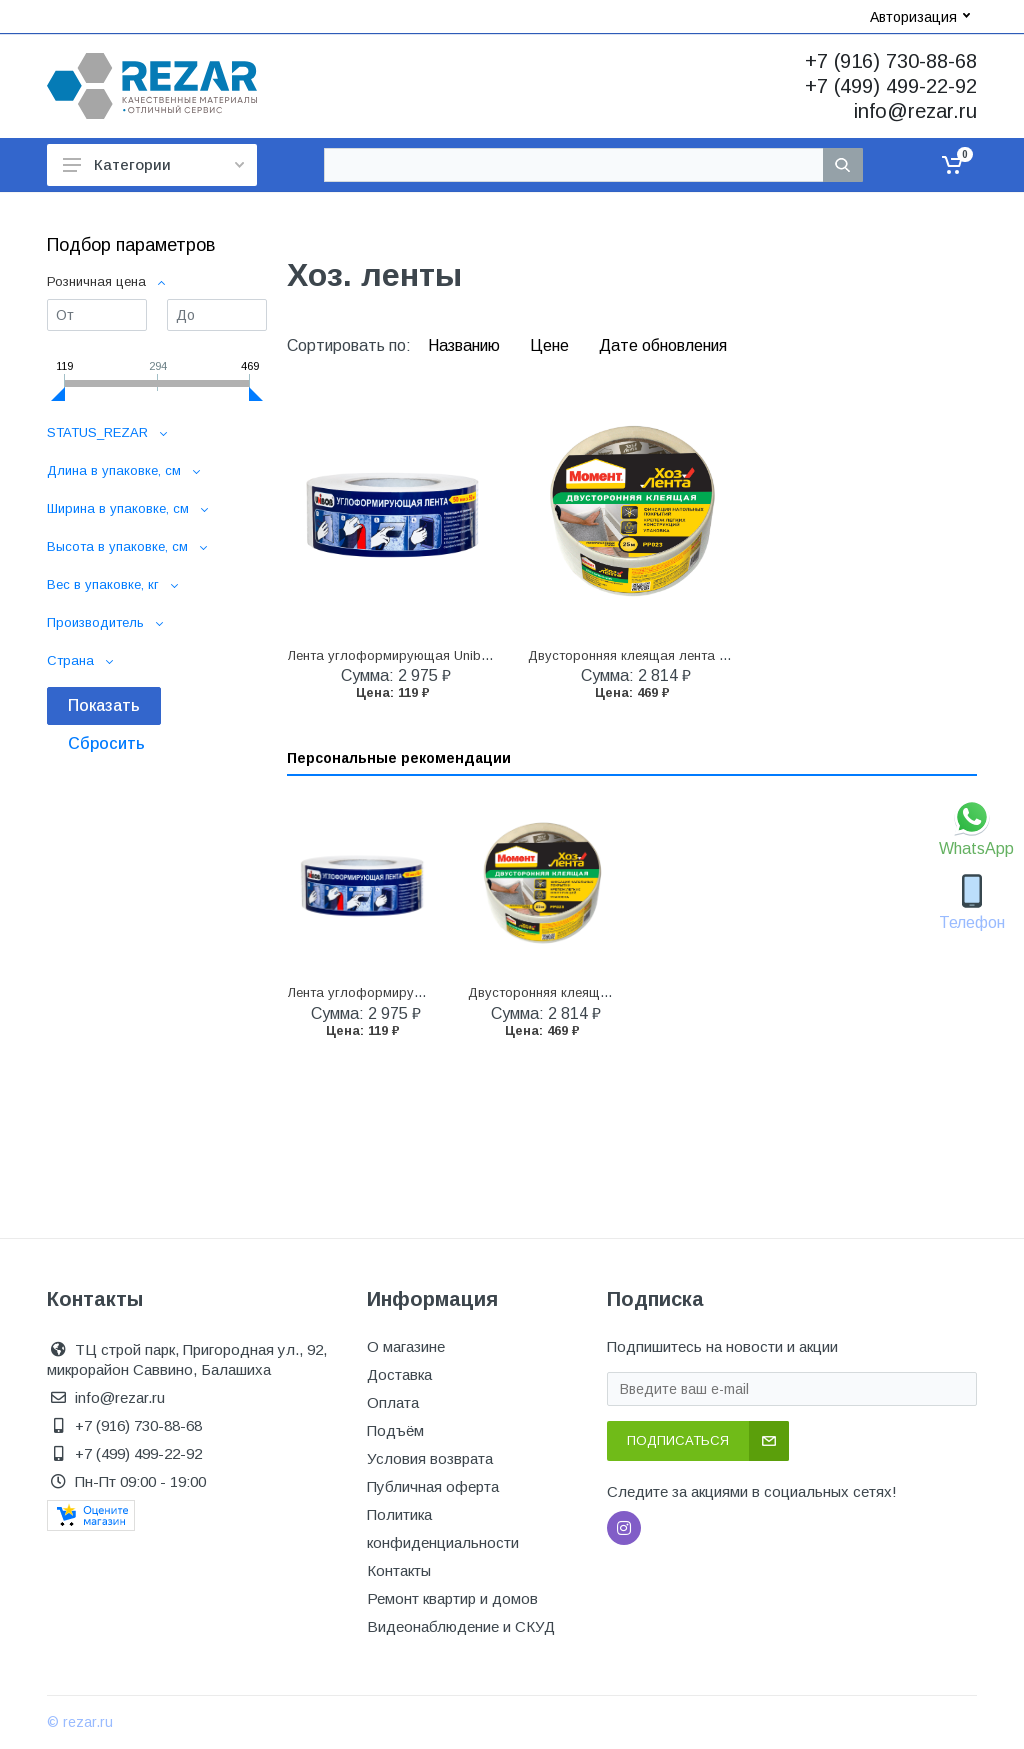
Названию (466, 345)
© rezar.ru (80, 1722)
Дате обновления (663, 345)
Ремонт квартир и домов (452, 1598)
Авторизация (920, 17)
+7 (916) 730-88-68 (891, 61)
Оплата (393, 1402)
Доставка (399, 1374)
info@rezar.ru (915, 111)
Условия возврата (430, 1458)
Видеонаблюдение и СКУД (461, 1626)
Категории (153, 164)
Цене (551, 345)
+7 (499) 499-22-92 (891, 86)
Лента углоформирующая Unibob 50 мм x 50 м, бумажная (468, 655)
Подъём (395, 1430)
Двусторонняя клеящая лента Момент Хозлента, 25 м (696, 655)
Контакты (399, 1570)
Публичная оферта (433, 1486)
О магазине (406, 1346)
